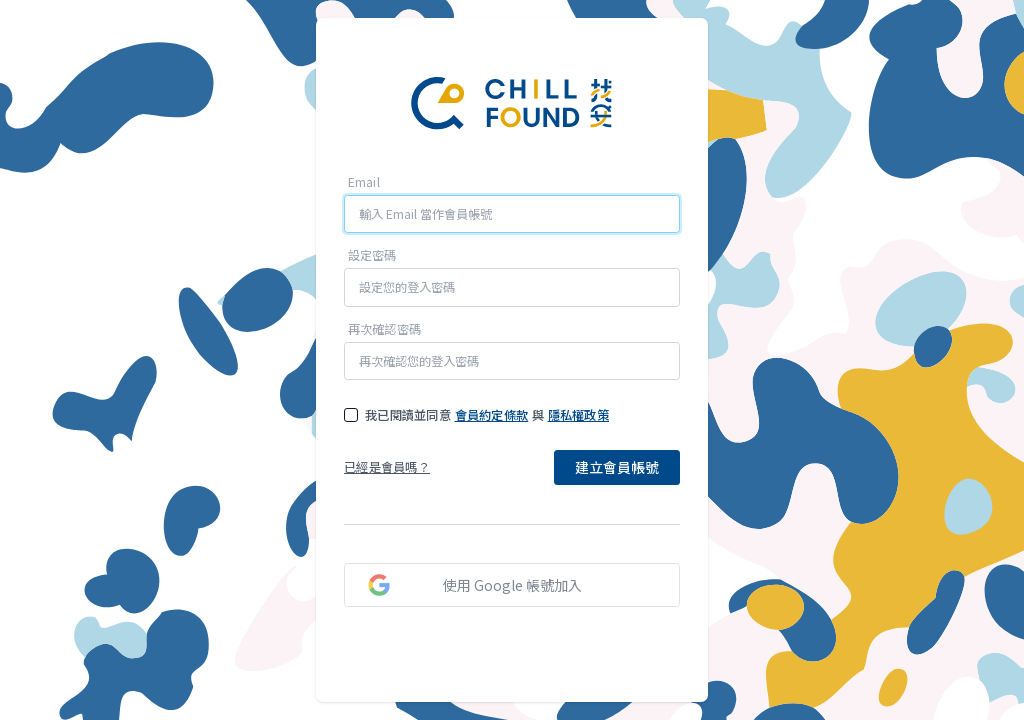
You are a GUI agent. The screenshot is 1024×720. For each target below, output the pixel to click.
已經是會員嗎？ (387, 467)
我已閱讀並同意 (408, 415)
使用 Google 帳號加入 (512, 585)
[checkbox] (351, 415)
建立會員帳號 (617, 467)
